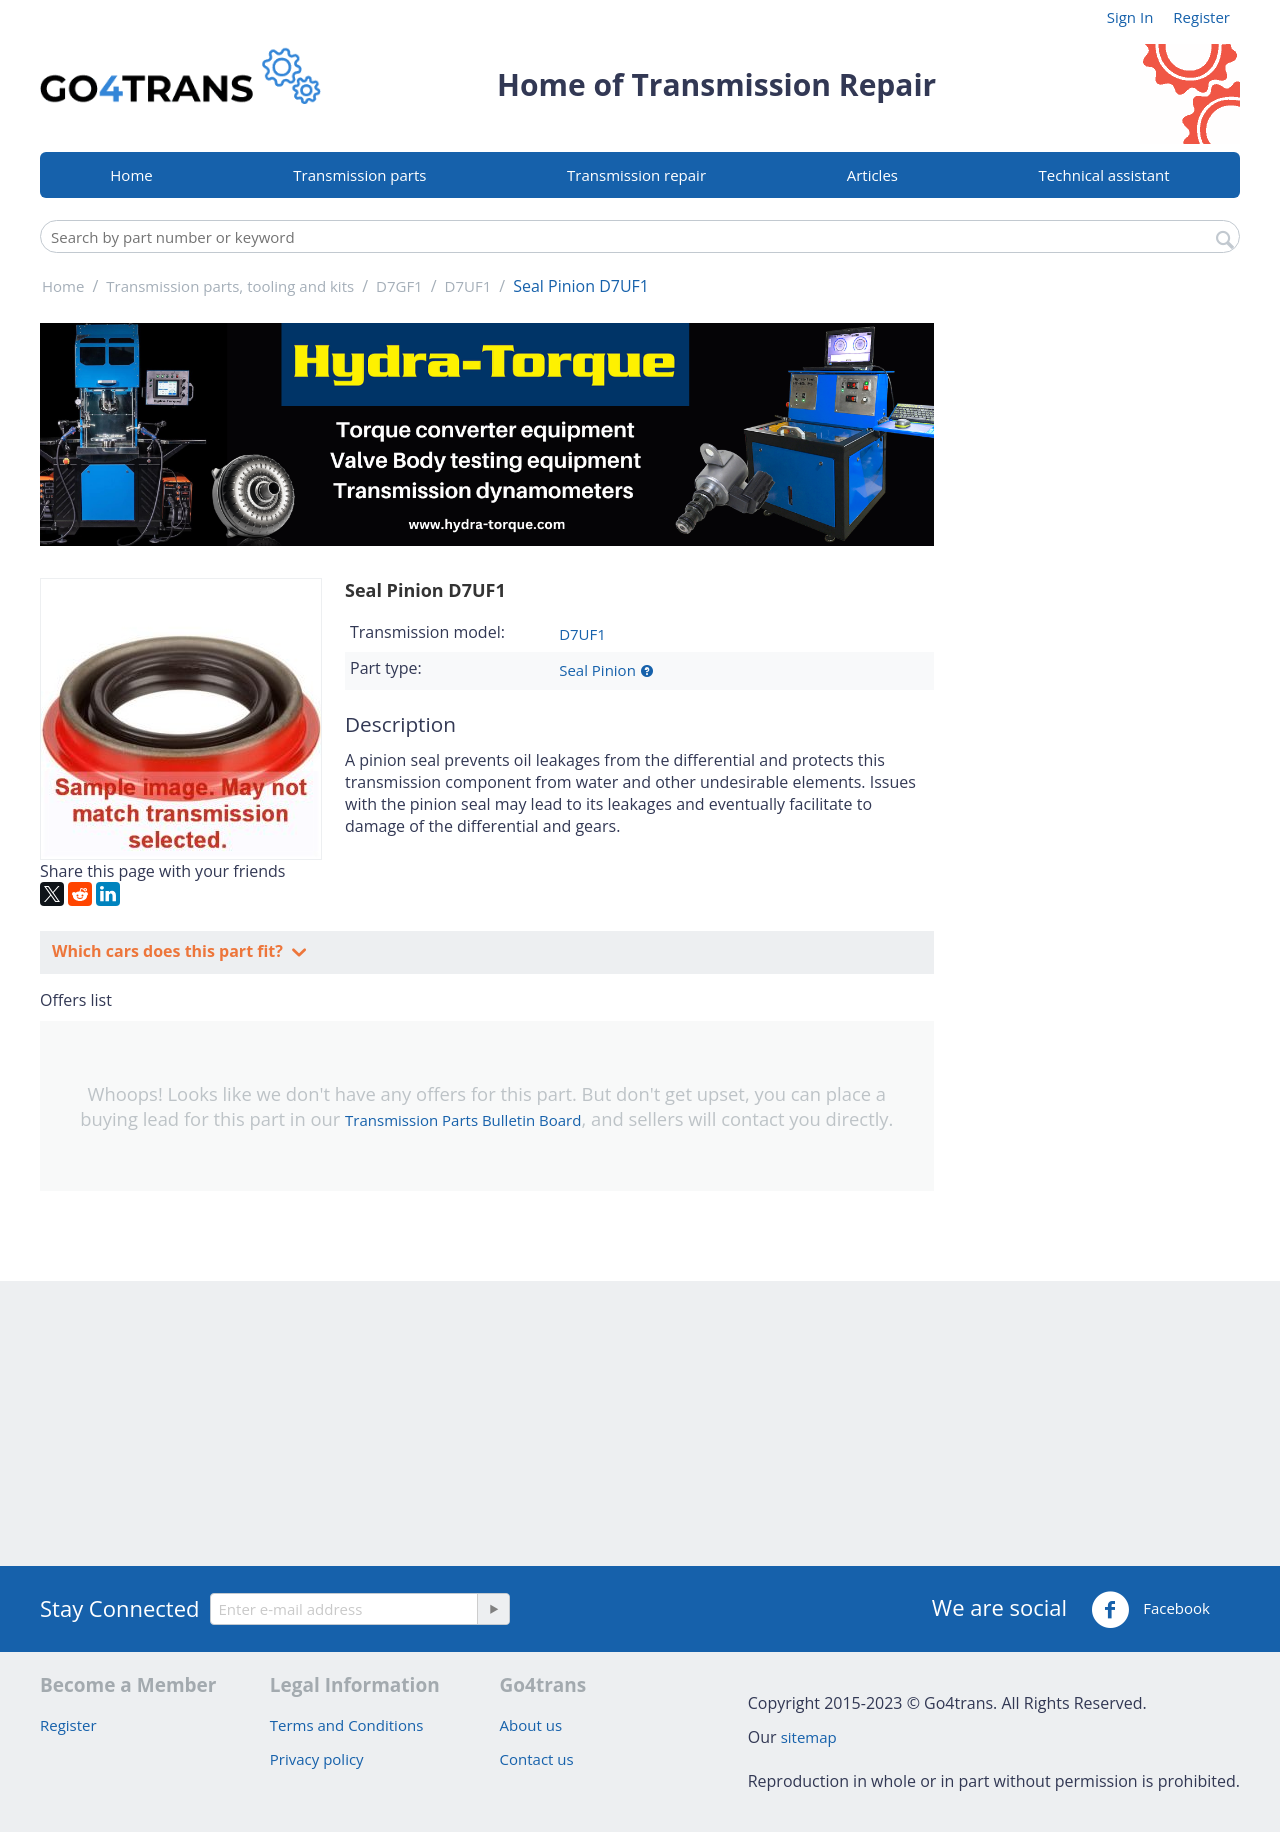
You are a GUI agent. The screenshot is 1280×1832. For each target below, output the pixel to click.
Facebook (1150, 1610)
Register (1201, 17)
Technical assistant (1104, 175)
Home (131, 175)
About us (531, 1725)
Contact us (537, 1759)
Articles (872, 175)
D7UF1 (582, 634)
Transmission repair (636, 175)
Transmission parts (359, 175)
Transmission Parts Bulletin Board (463, 1120)
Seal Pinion (597, 670)
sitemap (809, 1737)
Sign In (1130, 17)
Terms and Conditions (347, 1725)
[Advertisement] (1099, 623)
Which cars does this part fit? (169, 951)
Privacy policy (317, 1759)
